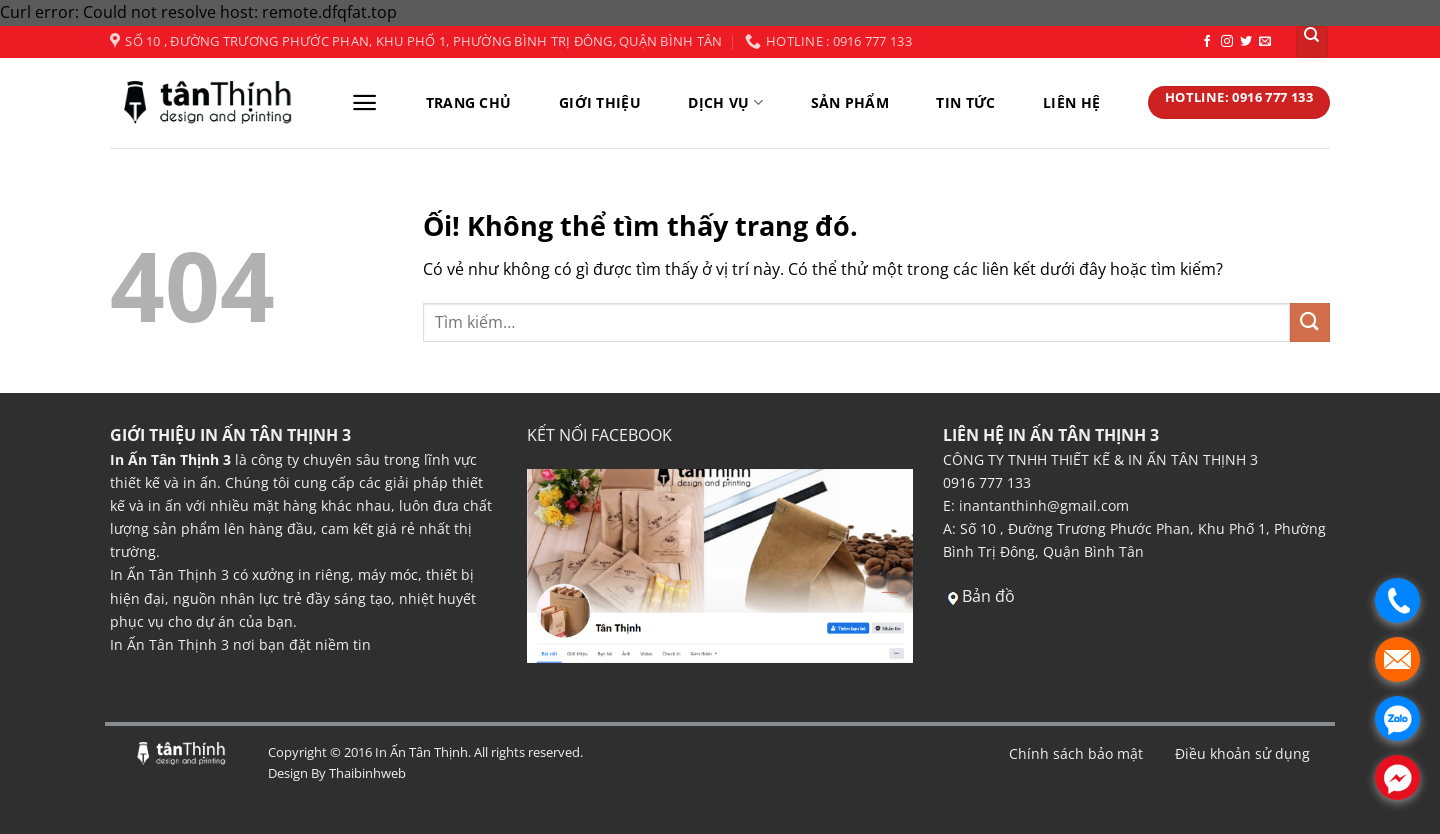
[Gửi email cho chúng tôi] (1265, 42)
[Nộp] (1310, 322)
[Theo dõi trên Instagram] (1227, 42)
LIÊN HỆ (1071, 102)
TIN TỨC (965, 102)
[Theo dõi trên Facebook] (1207, 42)
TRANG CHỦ (469, 102)
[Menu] (364, 102)
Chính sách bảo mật (1076, 753)
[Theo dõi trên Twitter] (1246, 42)
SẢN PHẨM (850, 102)
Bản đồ (988, 596)
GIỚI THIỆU (600, 102)
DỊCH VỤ (725, 103)
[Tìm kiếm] (1312, 42)
